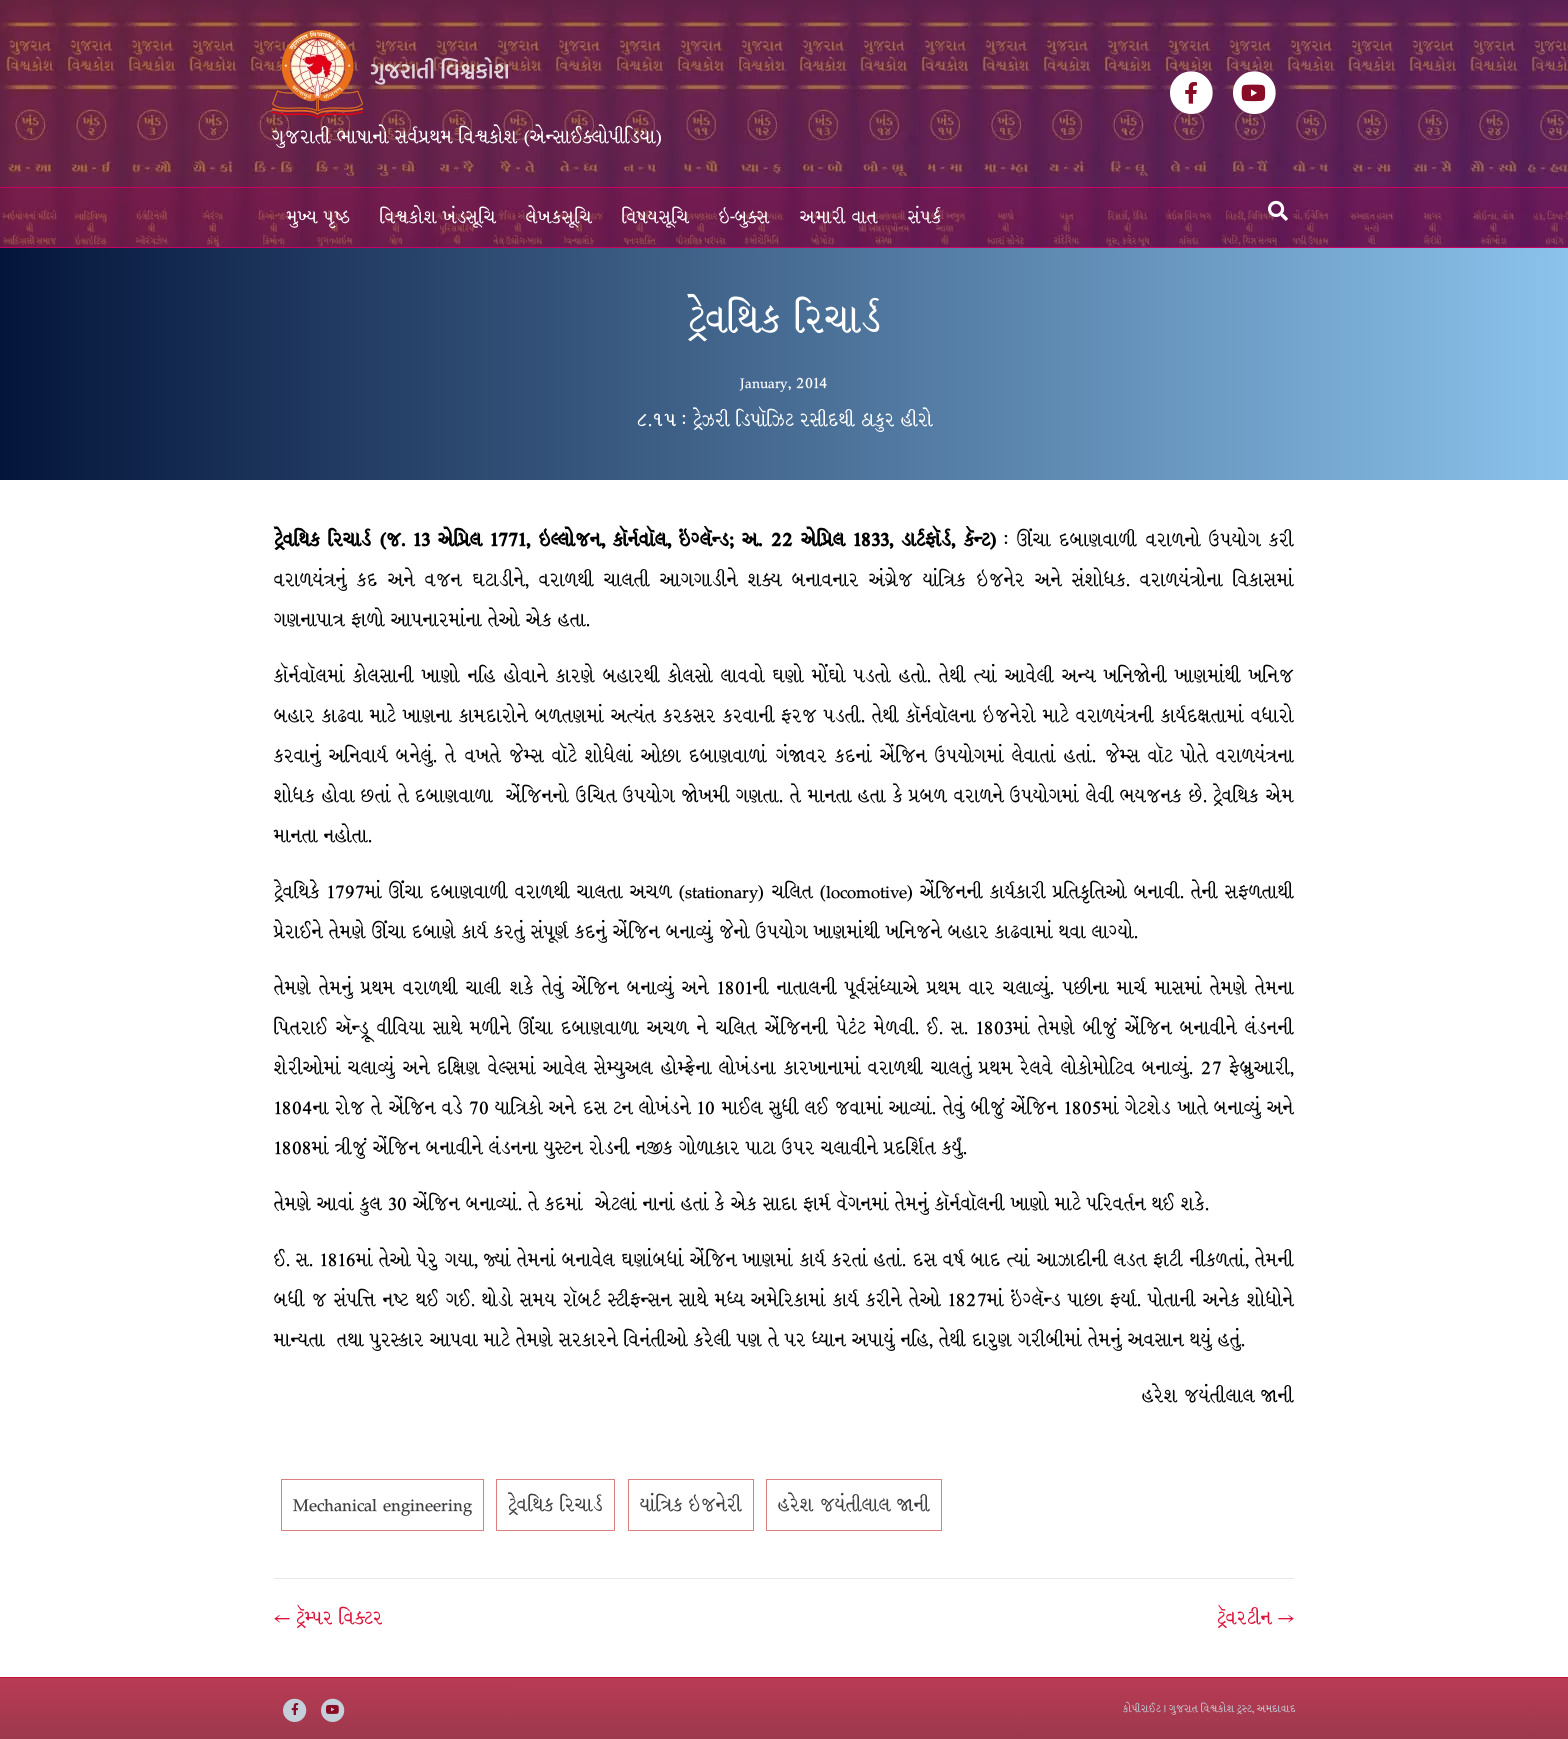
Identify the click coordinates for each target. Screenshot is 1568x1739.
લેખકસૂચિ (559, 217)
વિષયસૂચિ (655, 217)
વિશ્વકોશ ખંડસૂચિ (438, 217)
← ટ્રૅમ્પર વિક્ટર (328, 1618)
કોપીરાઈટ (1142, 1708)
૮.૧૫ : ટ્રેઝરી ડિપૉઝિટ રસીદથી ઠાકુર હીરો (784, 420)
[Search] (1278, 211)
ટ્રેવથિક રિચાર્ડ (555, 1505)
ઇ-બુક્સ (744, 217)
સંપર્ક (925, 217)
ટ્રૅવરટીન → (1255, 1618)
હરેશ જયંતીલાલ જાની (854, 1505)
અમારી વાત (839, 217)
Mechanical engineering (382, 1505)
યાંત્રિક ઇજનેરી (691, 1505)
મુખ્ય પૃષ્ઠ (318, 217)
